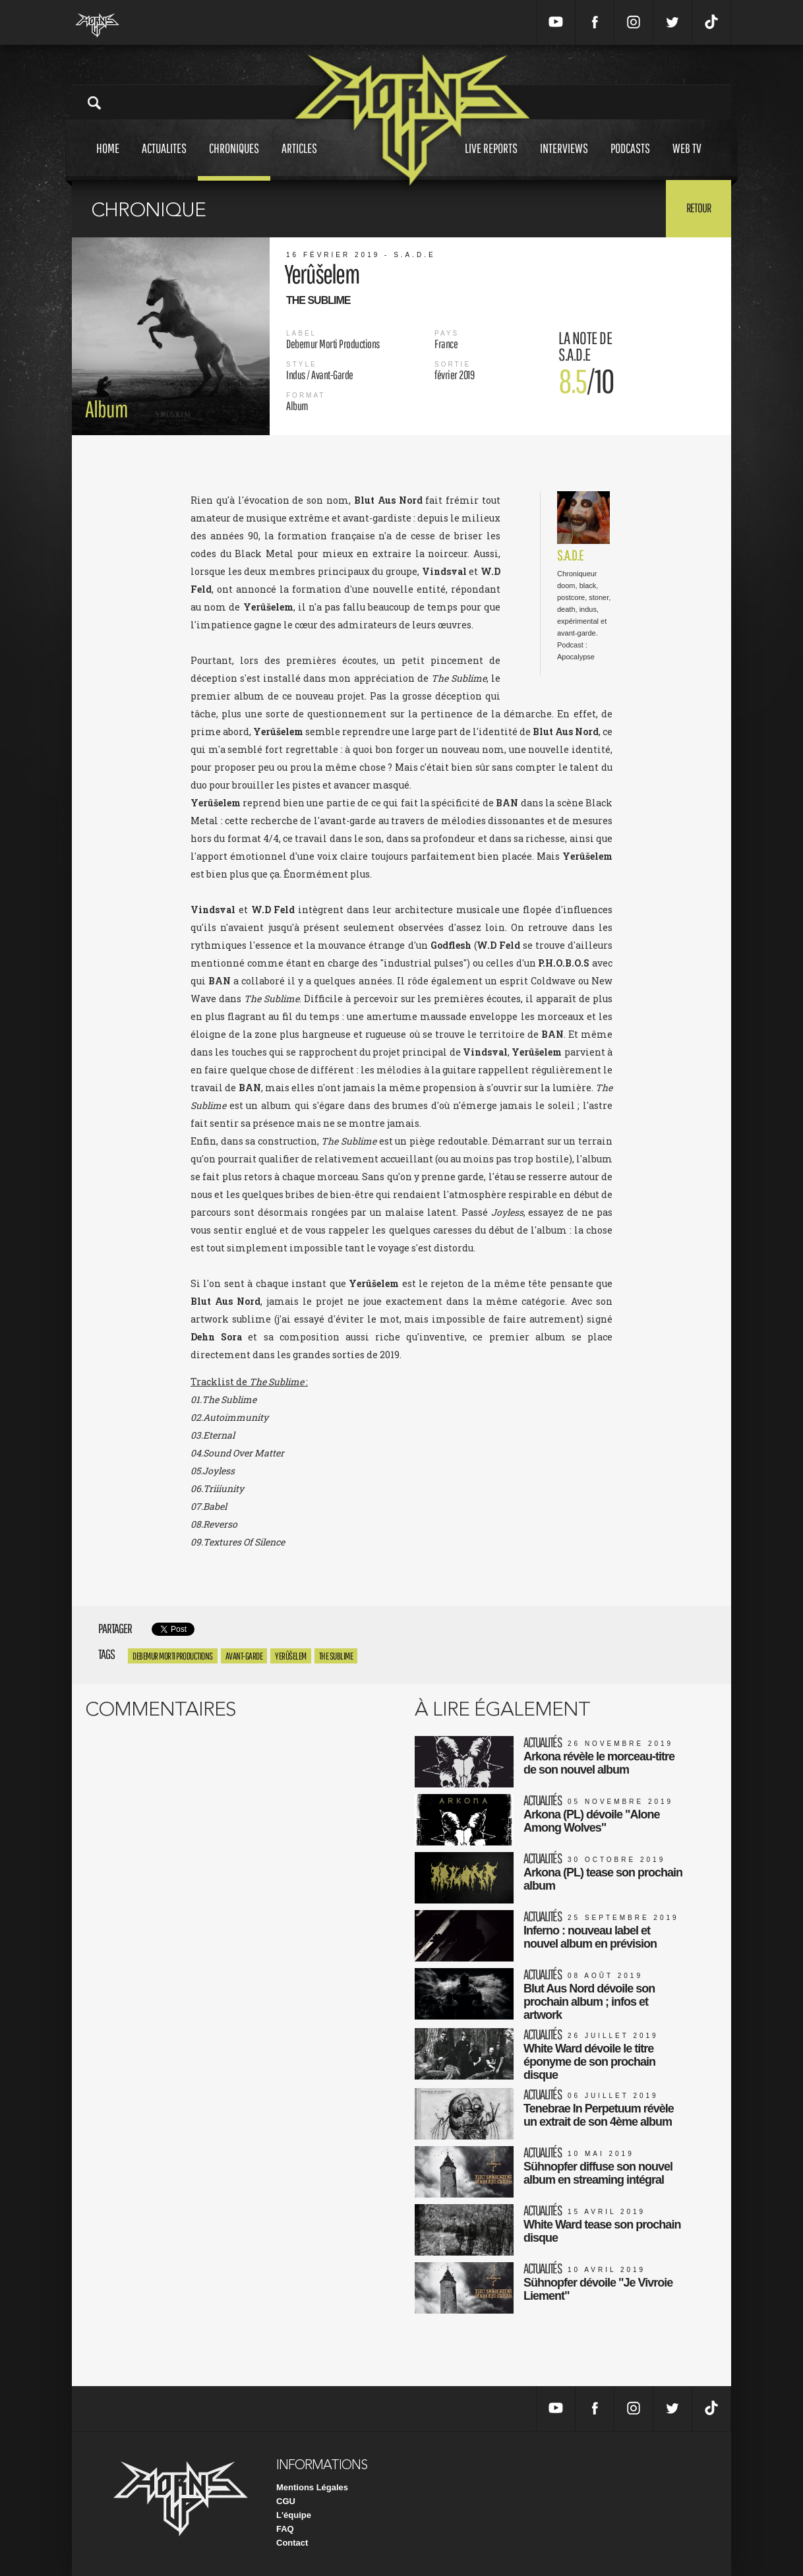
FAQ (285, 2529)
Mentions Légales (312, 2487)
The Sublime (336, 1656)
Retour (698, 207)
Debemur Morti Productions (173, 1656)
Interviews (564, 160)
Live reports (491, 160)
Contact (292, 2543)
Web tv (687, 160)
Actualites (164, 160)
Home (108, 160)
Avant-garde (244, 1656)
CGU (285, 2501)
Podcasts (630, 160)
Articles (299, 160)
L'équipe (293, 2515)
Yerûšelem (291, 1656)
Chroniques (234, 160)
